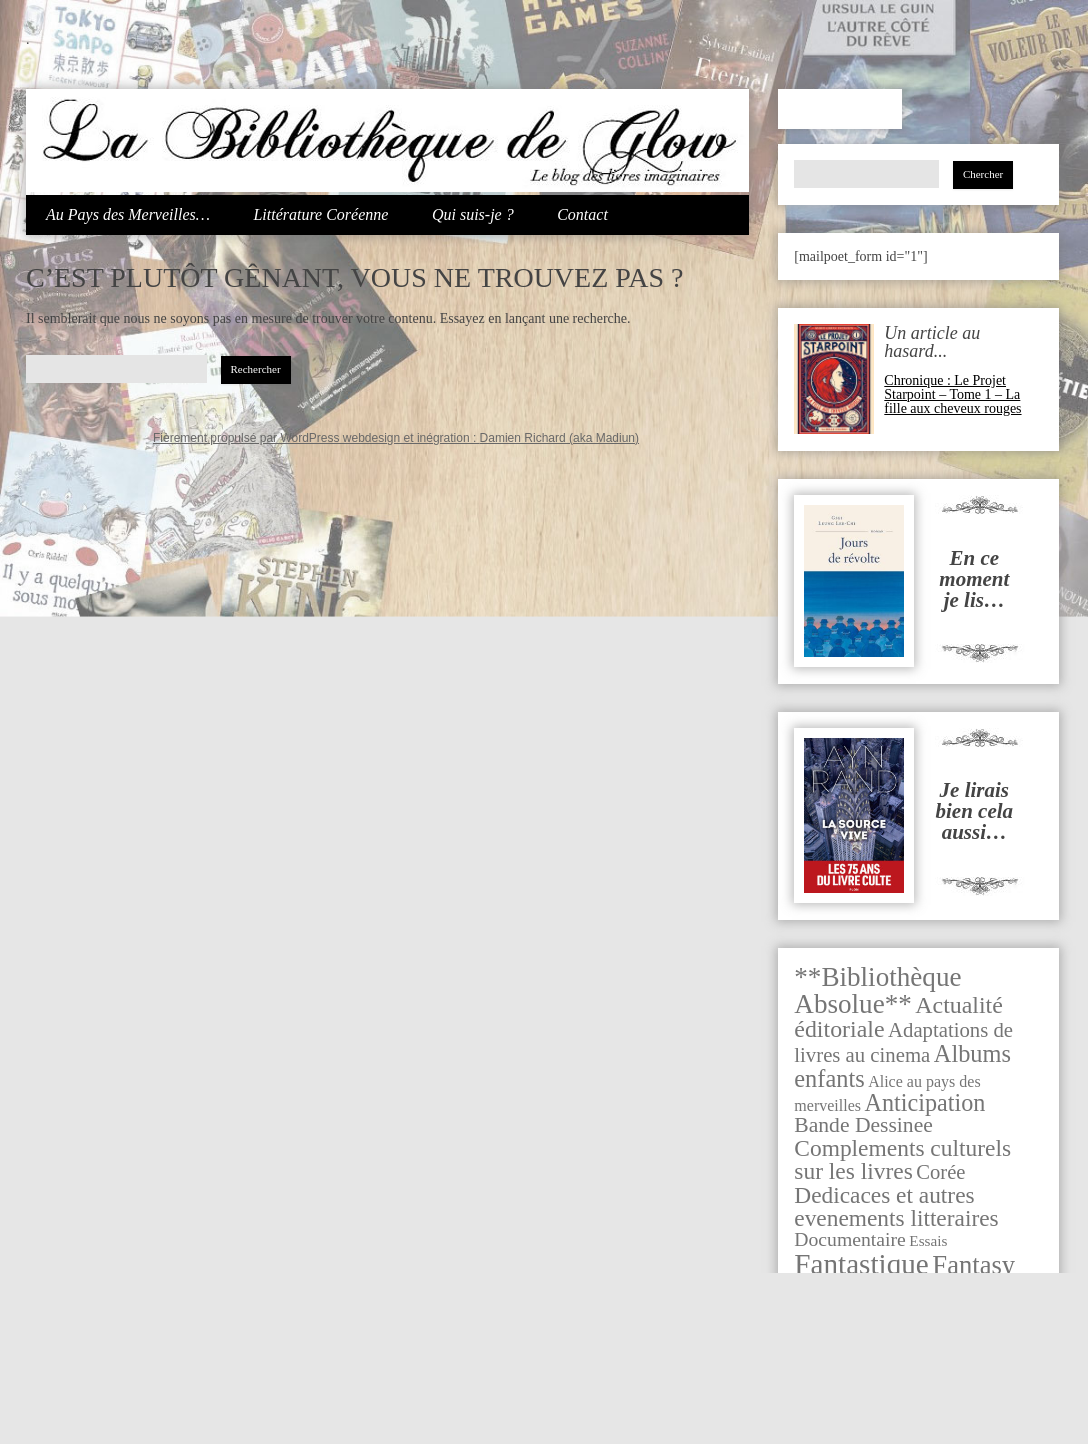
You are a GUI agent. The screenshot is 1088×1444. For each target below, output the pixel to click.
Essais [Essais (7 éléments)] (928, 1240)
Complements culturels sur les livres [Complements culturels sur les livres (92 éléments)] (902, 1159)
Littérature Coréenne (320, 214)
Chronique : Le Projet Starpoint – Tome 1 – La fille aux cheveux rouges (952, 394)
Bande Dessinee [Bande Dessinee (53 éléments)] (863, 1125)
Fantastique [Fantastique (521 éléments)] (861, 1264)
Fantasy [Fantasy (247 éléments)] (973, 1265)
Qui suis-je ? (473, 214)
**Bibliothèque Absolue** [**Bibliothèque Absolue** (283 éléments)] (877, 990)
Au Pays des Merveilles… (128, 214)
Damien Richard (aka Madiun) (559, 438)
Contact (582, 214)
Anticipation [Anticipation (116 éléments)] (925, 1102)
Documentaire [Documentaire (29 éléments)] (850, 1239)
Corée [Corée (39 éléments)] (940, 1172)
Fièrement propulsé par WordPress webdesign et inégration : (316, 438)
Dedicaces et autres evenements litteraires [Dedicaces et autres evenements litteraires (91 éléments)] (896, 1206)
